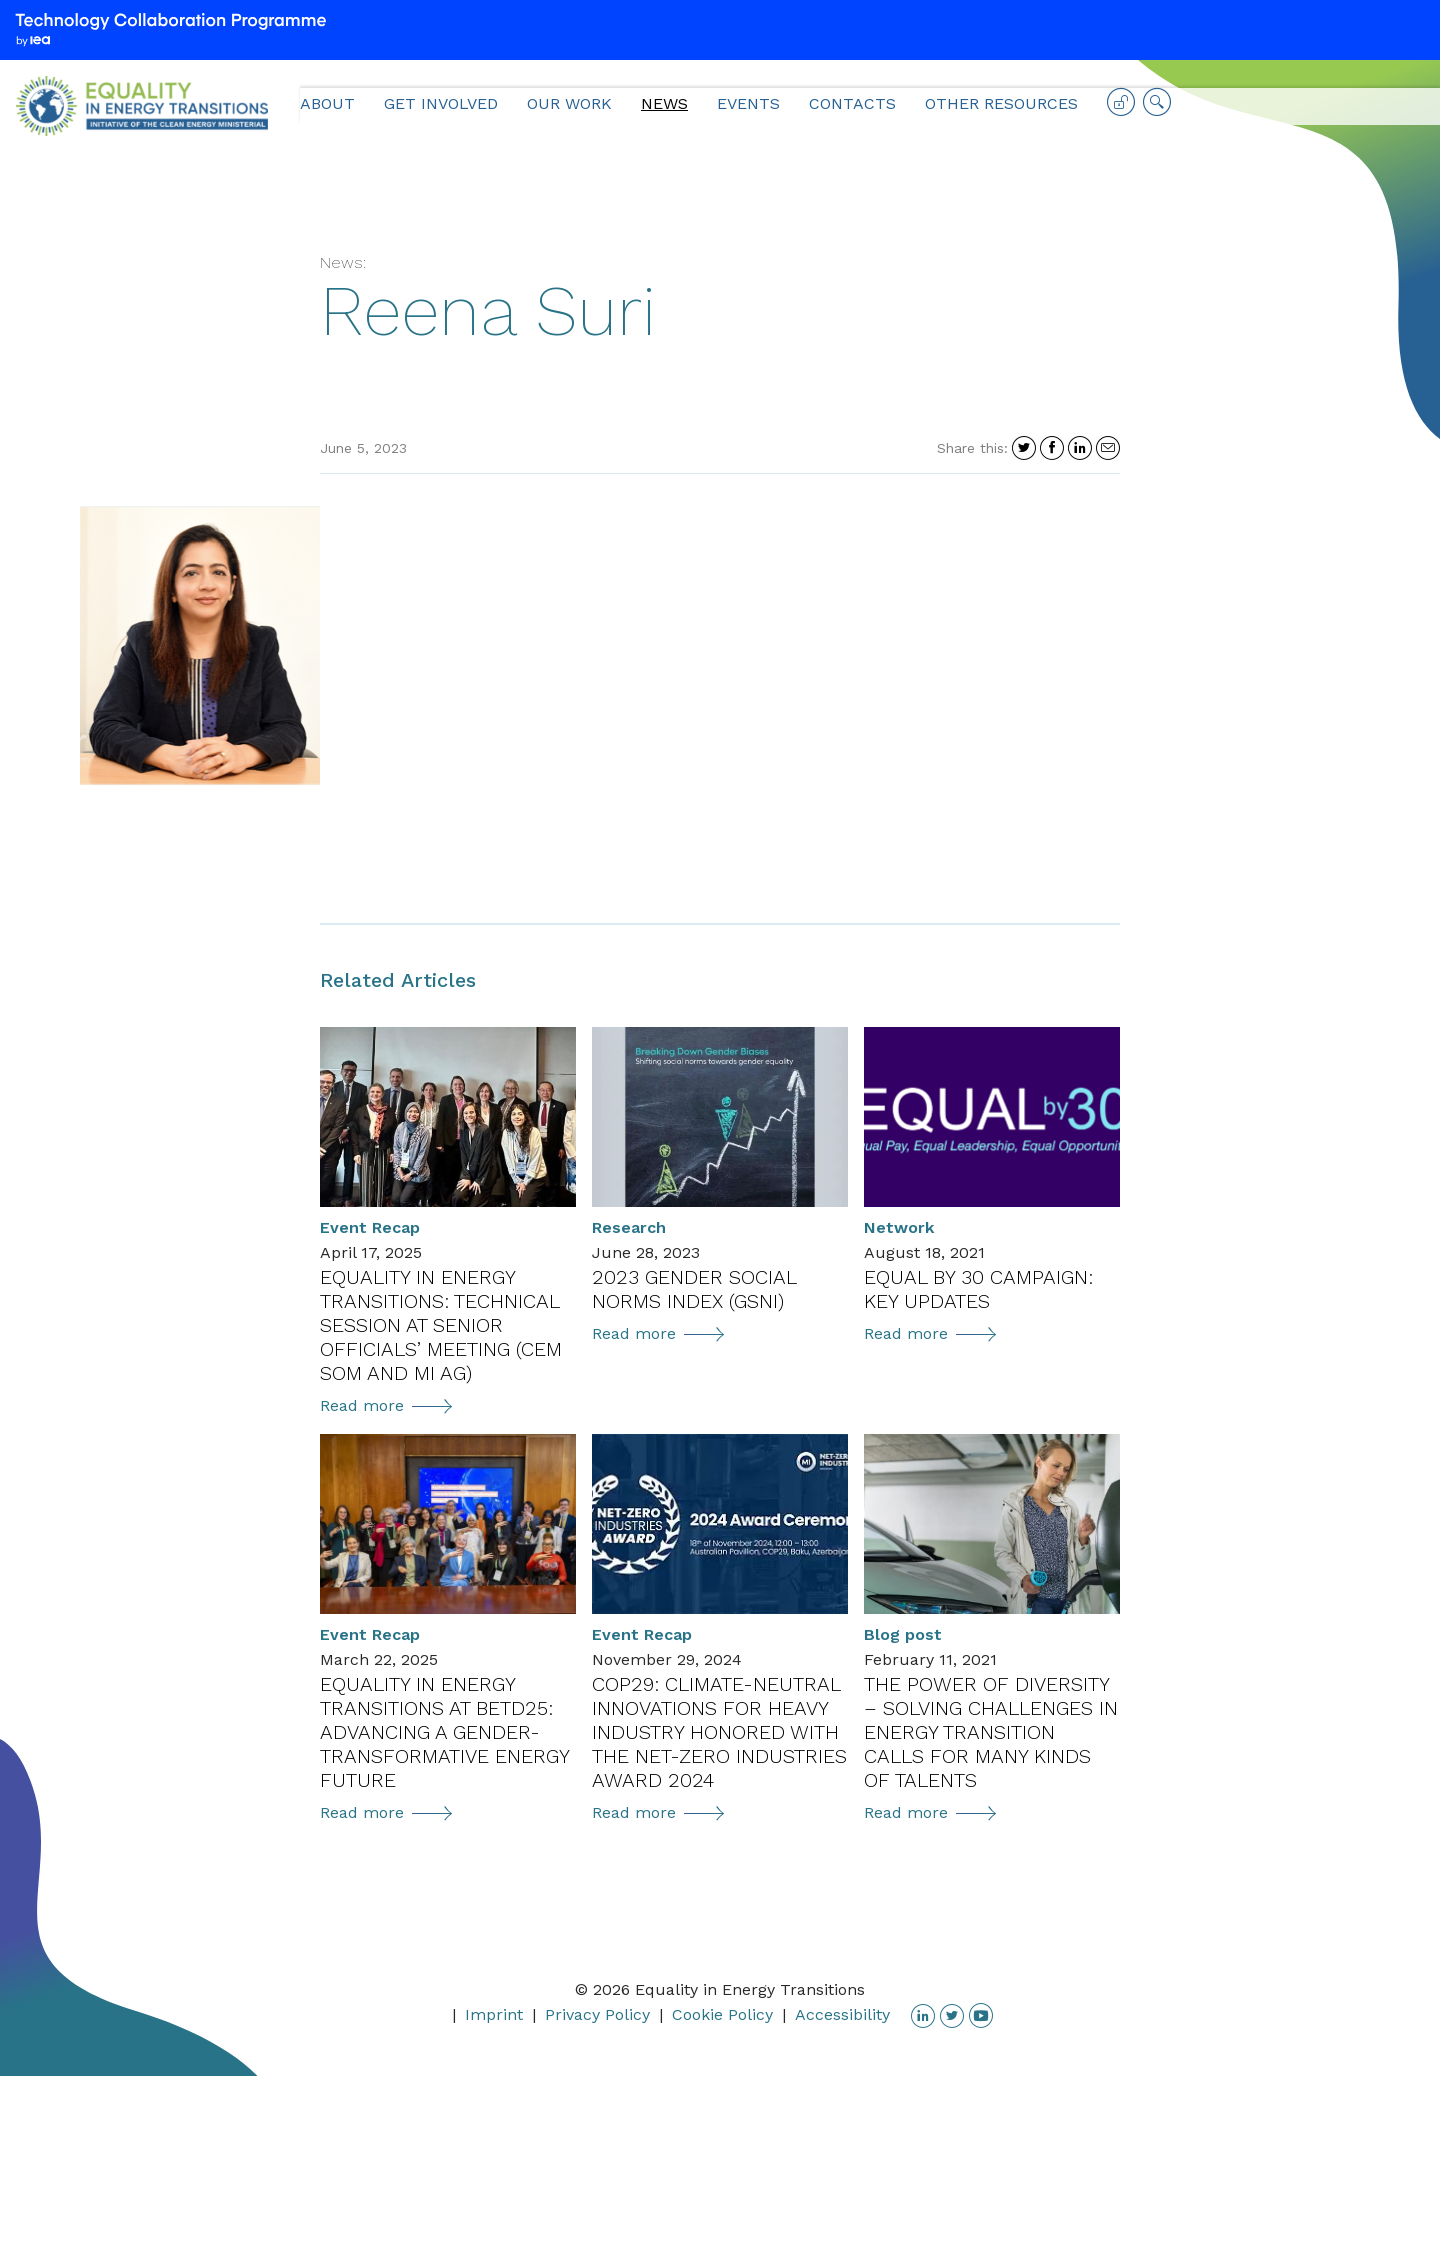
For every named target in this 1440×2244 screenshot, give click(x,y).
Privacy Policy (597, 2014)
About (327, 103)
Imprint (494, 2014)
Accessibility (842, 2014)
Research (629, 1227)
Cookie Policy (722, 2014)
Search (1157, 109)
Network (899, 1227)
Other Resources (1001, 103)
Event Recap (370, 1227)
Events (748, 103)
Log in (1121, 109)
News (664, 103)
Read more (386, 1405)
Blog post (903, 1634)
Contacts (852, 103)
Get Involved (441, 103)
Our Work (569, 103)
